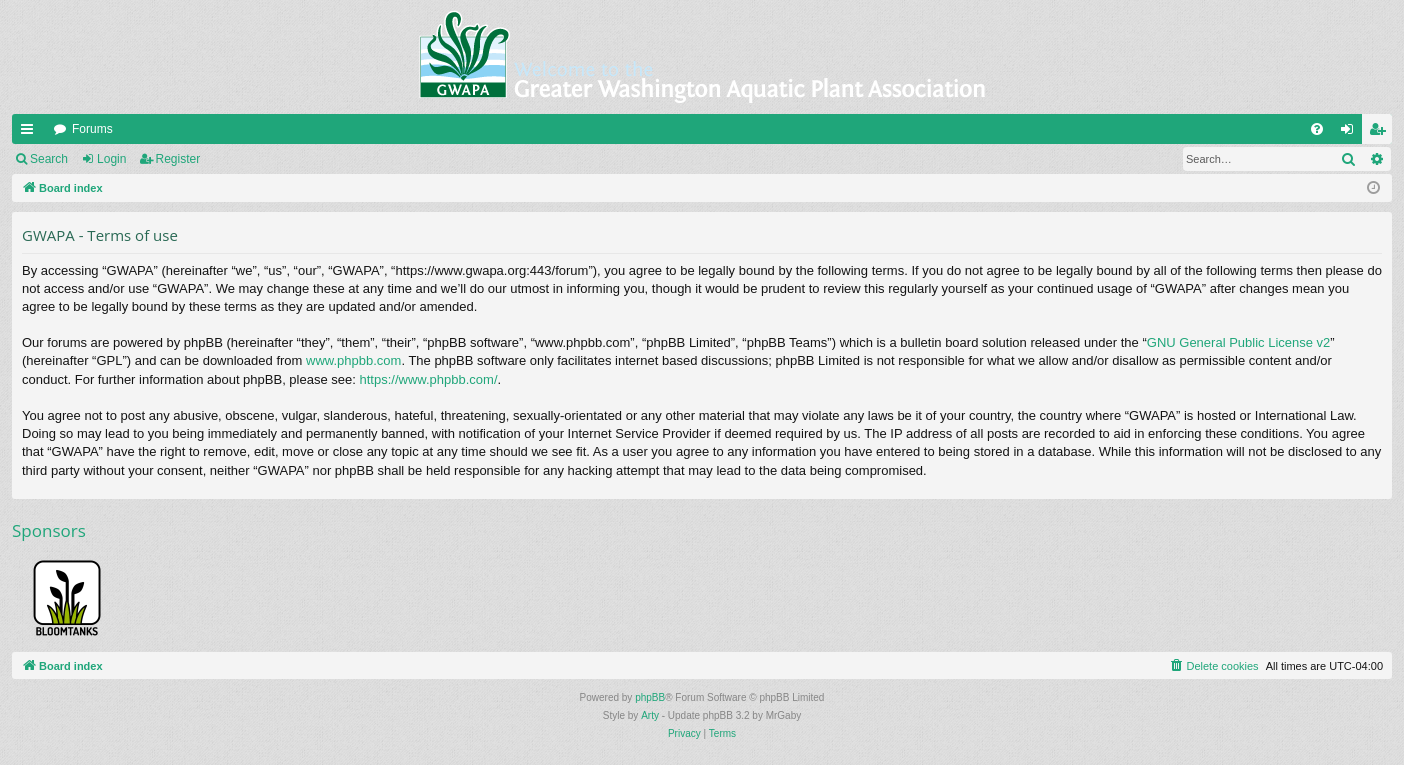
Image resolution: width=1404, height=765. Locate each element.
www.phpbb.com (353, 360)
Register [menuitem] (1381, 133)
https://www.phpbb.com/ (428, 379)
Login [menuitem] (1351, 133)
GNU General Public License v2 (1239, 342)
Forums (92, 129)
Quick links (31, 133)
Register (178, 159)
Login (111, 159)
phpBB (650, 697)
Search (49, 159)
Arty (650, 715)
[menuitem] (1317, 129)
